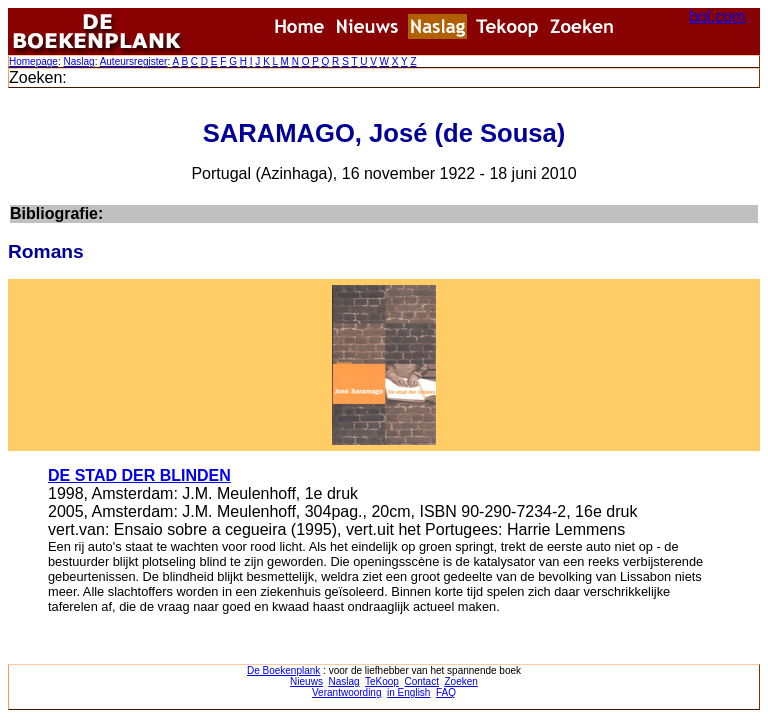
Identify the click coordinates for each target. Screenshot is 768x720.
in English (408, 692)
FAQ (446, 692)
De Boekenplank (283, 670)
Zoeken (461, 681)
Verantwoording (347, 692)
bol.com (718, 16)
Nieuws (306, 681)
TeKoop (382, 681)
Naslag (78, 61)
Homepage (33, 61)
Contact (421, 681)
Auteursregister (134, 61)
